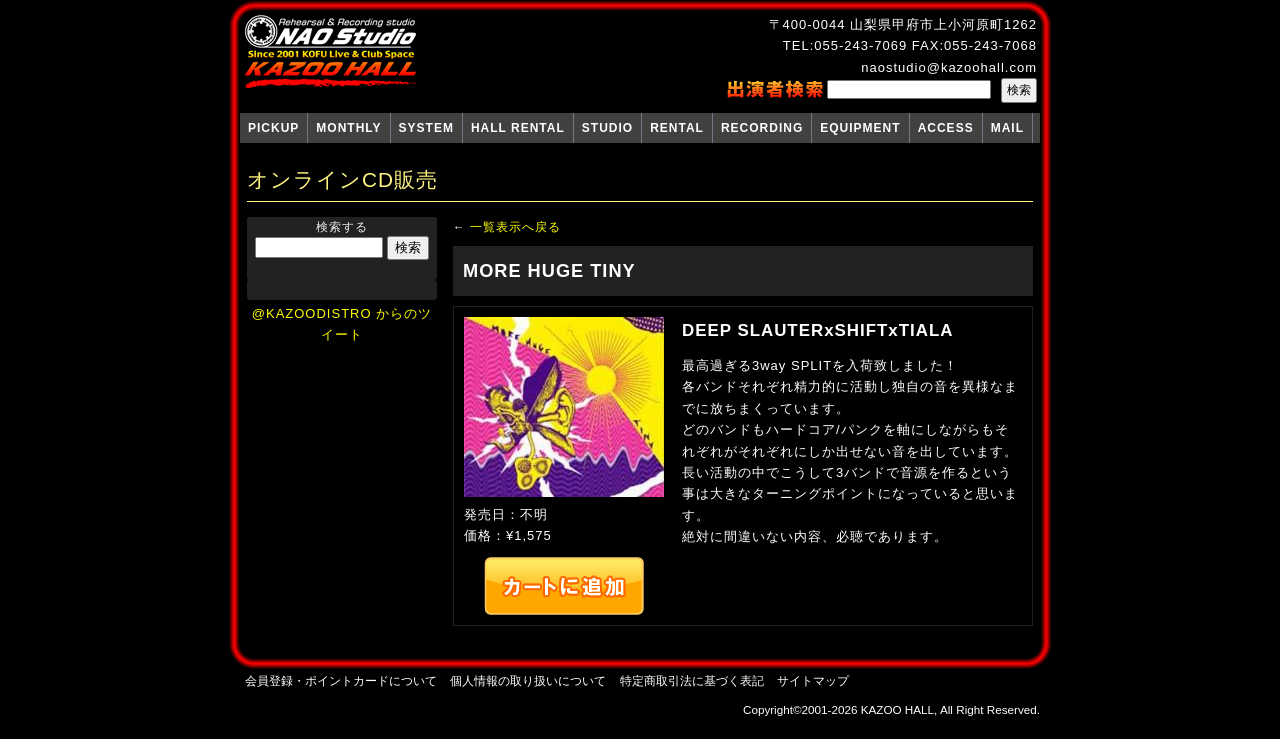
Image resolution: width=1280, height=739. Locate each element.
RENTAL (677, 128)
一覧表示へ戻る (515, 226)
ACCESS (946, 128)
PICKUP (273, 128)
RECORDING (762, 128)
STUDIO (607, 128)
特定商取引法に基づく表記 (692, 680)
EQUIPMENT (860, 128)
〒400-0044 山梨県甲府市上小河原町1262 (903, 24)
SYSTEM (426, 128)
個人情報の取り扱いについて (528, 680)
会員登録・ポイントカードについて (341, 680)
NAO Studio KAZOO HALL (330, 52)
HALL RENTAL (518, 128)
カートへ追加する (564, 586)
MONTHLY (348, 128)
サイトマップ (813, 680)
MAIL (1007, 128)
